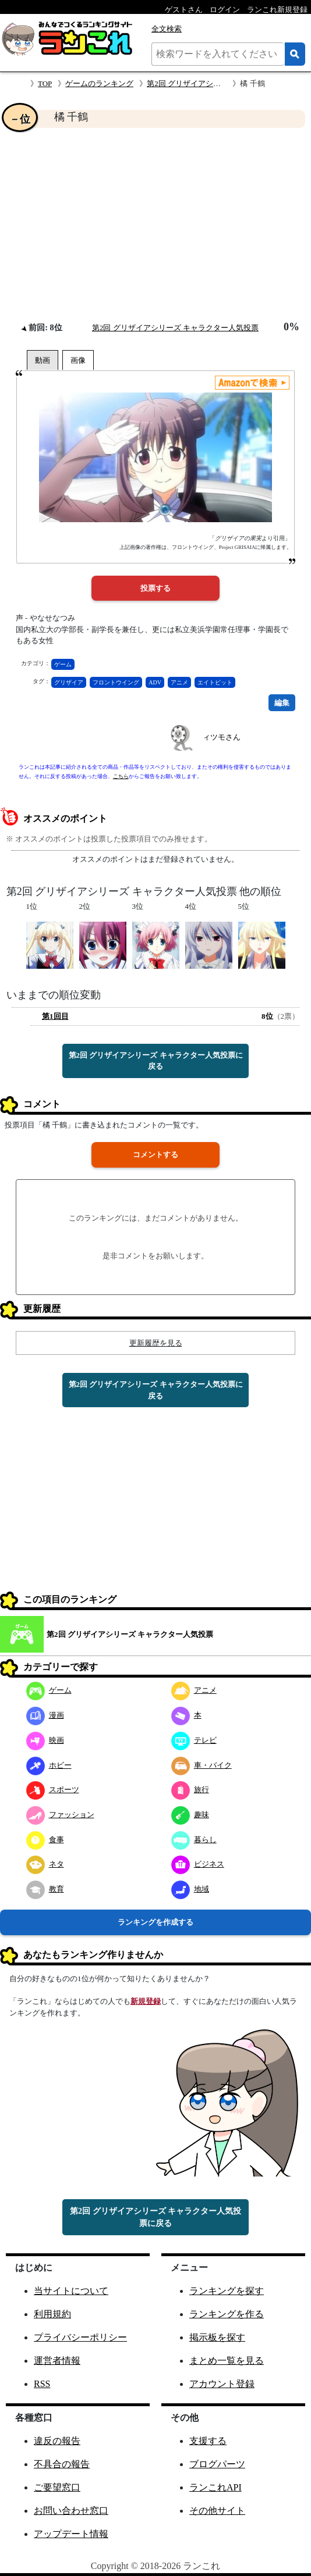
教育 (45, 1889)
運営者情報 (57, 2361)
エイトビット (214, 682)
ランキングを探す (226, 2291)
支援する (208, 2441)
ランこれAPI (215, 2487)
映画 (45, 1740)
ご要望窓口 (57, 2487)
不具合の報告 (62, 2464)
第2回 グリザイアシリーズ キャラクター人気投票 (175, 327)
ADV (155, 682)
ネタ (45, 1864)
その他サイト (217, 2511)
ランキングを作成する (155, 1922)
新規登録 (145, 2001)
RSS (42, 2384)
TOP (45, 83)
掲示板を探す (217, 2337)
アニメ (179, 682)
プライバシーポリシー (80, 2337)
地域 (190, 1889)
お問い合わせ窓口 (71, 2511)
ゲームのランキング (99, 83)
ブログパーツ (217, 2464)
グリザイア (68, 682)
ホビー (49, 1765)
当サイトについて (71, 2291)
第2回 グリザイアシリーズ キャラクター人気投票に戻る (156, 1061)
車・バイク (201, 1765)
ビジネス (197, 1864)
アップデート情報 (71, 2534)
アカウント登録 (222, 2384)
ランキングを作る (226, 2314)
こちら (121, 776)
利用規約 (52, 2314)
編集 (281, 702)
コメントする (155, 1154)
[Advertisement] (155, 224)
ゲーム (63, 664)
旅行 (190, 1789)
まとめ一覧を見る (226, 2361)
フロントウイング (116, 682)
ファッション (60, 1814)
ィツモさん (222, 737)
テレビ (194, 1740)
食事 (45, 1839)
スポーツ (52, 1789)
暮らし (194, 1839)
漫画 (45, 1715)
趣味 (190, 1814)
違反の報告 (57, 2441)
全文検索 (166, 28)
